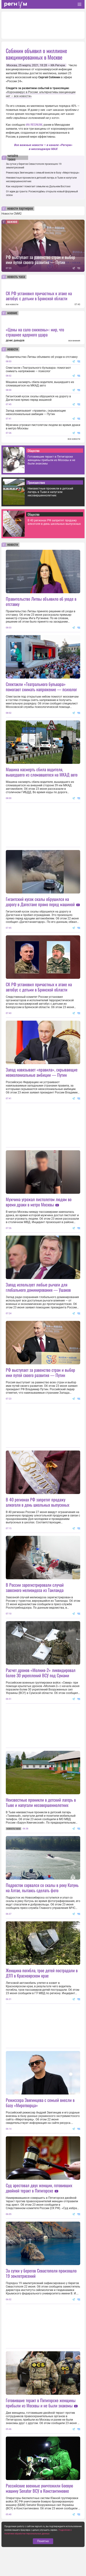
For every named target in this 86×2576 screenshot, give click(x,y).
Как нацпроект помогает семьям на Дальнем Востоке (38, 186)
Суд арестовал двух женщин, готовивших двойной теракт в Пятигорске (39, 2188)
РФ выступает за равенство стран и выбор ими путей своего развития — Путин (40, 259)
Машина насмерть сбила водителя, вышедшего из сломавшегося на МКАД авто (40, 383)
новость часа (16, 277)
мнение (12, 313)
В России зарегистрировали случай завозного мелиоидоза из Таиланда (35, 1587)
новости (12, 349)
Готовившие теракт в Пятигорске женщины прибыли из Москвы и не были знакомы (51, 460)
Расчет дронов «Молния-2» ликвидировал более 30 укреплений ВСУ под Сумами (40, 1673)
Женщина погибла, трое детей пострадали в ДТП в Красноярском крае (42, 1973)
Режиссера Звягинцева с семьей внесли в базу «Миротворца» (42, 172)
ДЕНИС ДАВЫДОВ (15, 340)
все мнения (74, 340)
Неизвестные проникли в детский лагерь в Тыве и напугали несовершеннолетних (50, 492)
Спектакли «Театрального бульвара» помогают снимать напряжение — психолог (38, 369)
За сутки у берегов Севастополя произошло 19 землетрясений (41, 2273)
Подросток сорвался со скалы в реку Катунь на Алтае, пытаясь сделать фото (42, 1887)
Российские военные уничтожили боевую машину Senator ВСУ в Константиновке (39, 2488)
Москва (12, 65)
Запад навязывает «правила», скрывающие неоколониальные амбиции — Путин (36, 412)
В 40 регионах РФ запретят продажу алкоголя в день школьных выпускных (54, 522)
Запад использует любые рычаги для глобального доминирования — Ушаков (38, 1287)
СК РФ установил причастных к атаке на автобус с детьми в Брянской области (39, 296)
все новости (12, 304)
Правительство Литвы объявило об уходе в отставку (42, 357)
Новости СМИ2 (11, 213)
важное (12, 222)
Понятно (43, 2541)
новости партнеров (20, 208)
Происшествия (36, 482)
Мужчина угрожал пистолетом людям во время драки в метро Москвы (43, 426)
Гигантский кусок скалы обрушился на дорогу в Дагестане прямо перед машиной (38, 398)
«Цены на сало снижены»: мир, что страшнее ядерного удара (35, 332)
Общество (34, 450)
